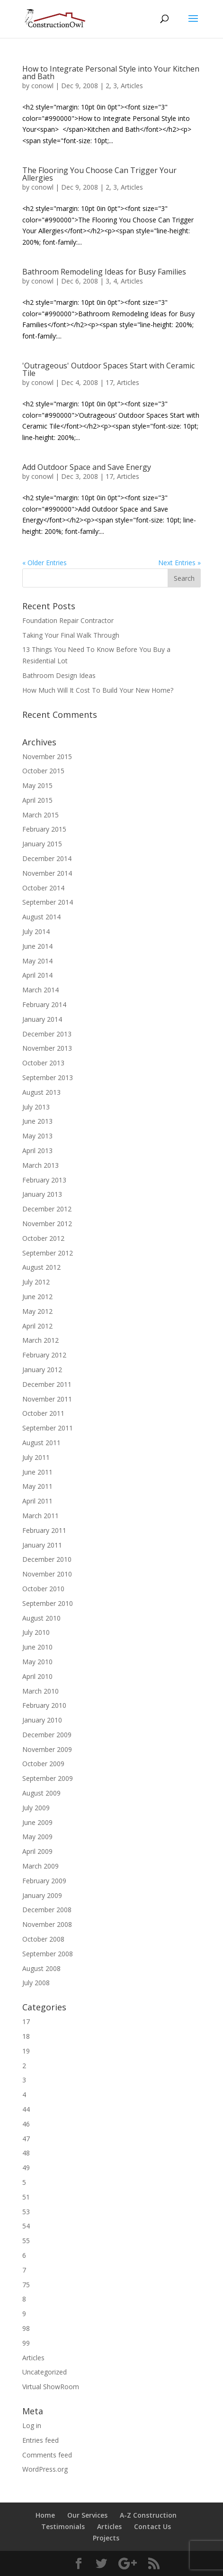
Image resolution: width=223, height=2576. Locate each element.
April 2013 (37, 1150)
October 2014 (43, 887)
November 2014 (47, 873)
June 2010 (37, 1646)
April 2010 (37, 1676)
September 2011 (47, 1427)
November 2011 (47, 1398)
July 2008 (36, 1982)
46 (26, 2123)
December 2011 (46, 1384)
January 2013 (42, 1194)
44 (26, 2109)
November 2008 (47, 1924)
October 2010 (43, 1588)
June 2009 (37, 1822)
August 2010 (41, 1618)
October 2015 (43, 770)
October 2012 (43, 1238)
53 (26, 2211)
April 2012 (37, 1325)
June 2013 (37, 1121)
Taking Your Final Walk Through (70, 635)
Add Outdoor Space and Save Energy (86, 467)
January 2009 (42, 1895)
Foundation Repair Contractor (68, 620)
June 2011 (37, 1471)
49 (26, 2167)
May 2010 (37, 1661)
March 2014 (40, 989)
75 (26, 2284)
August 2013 (41, 1092)
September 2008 (47, 1953)
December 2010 (46, 1559)
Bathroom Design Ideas (59, 675)
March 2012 (40, 1340)
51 (26, 2196)
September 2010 (47, 1603)
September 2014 (47, 902)
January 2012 (42, 1369)
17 (109, 382)
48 (26, 2152)
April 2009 (37, 1851)
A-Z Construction (148, 2515)
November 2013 (47, 1048)
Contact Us (152, 2526)
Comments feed (47, 2454)
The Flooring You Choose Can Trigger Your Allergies (99, 174)
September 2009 (47, 1778)
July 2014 (36, 931)
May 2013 (37, 1135)
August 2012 (41, 1267)
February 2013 (44, 1179)
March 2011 (40, 1515)
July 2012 (36, 1281)
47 (26, 2138)
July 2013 (36, 1106)
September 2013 (47, 1077)
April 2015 (37, 800)
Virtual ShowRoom (50, 2386)
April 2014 (37, 975)
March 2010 (40, 1691)
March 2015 (40, 814)
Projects (106, 2537)
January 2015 (42, 843)
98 (26, 2328)
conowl (42, 85)
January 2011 (42, 1544)
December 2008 (46, 1909)
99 (26, 2342)
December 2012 (46, 1208)
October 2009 (43, 1763)
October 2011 (43, 1413)
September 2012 (47, 1252)
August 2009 (41, 1792)
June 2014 (37, 946)
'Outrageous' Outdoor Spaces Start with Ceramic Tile (108, 369)
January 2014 (42, 1019)
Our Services (87, 2515)
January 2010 (42, 1719)
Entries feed (40, 2440)
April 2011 (37, 1500)
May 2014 (37, 960)
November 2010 (47, 1573)
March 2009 (40, 1865)
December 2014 (46, 858)
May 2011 (37, 1486)
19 (26, 2050)
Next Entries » (179, 562)
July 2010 (36, 1632)
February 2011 (44, 1530)
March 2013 (40, 1165)
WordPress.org (45, 2469)
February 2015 (44, 829)
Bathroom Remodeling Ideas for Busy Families (104, 271)
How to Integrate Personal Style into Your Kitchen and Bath (110, 73)
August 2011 (41, 1442)
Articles (132, 85)
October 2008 (43, 1938)
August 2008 (41, 1968)
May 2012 (37, 1311)
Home (45, 2515)
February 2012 (44, 1354)
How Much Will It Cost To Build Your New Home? (97, 690)
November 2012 (47, 1223)
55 (26, 2240)
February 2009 (44, 1880)
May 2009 (37, 1836)
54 (26, 2225)
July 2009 (36, 1807)
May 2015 (37, 785)
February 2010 (44, 1705)
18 (26, 2036)
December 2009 (46, 1734)
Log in (31, 2425)
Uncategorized (44, 2371)
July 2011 (36, 1457)
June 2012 (37, 1296)
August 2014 (41, 916)
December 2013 (46, 1033)
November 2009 (47, 1749)
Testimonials (63, 2526)
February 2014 (44, 1004)
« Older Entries (44, 562)
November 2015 (47, 756)
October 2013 (43, 1062)
